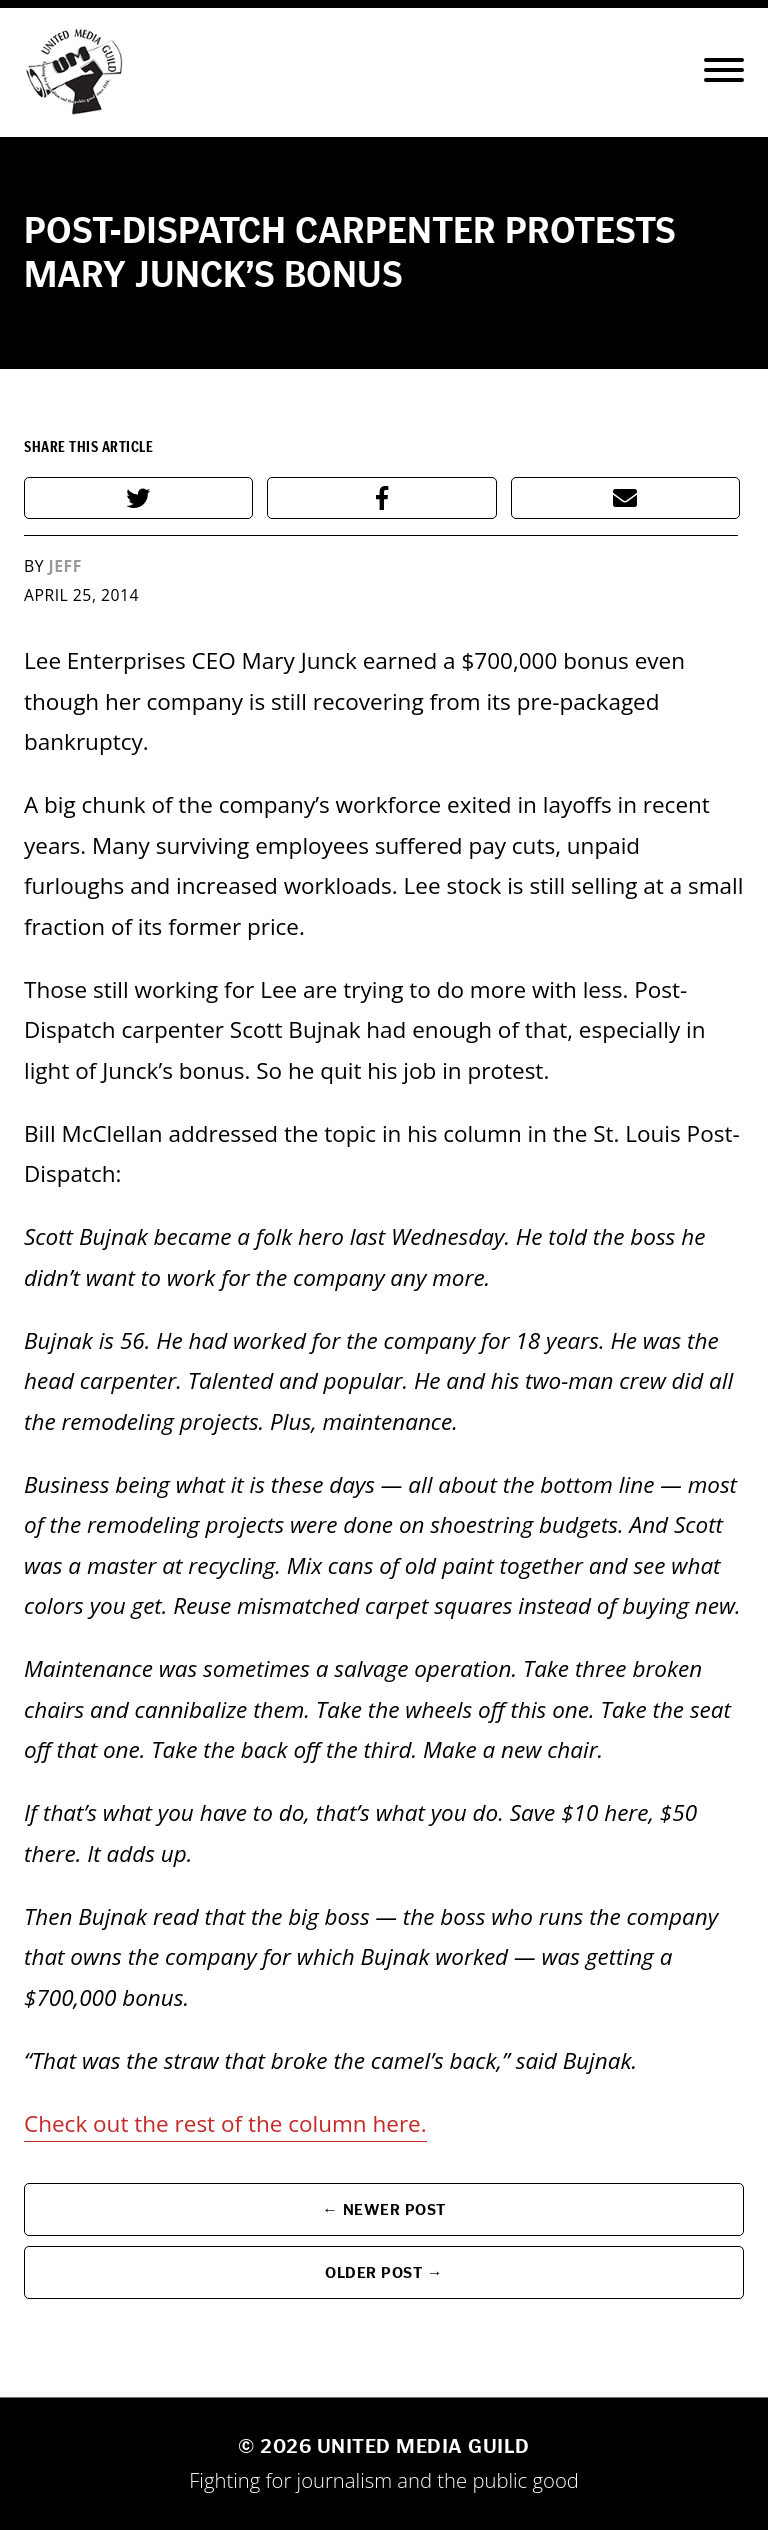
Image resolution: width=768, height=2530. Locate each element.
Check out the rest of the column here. (225, 2123)
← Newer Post (384, 2209)
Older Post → (384, 2272)
